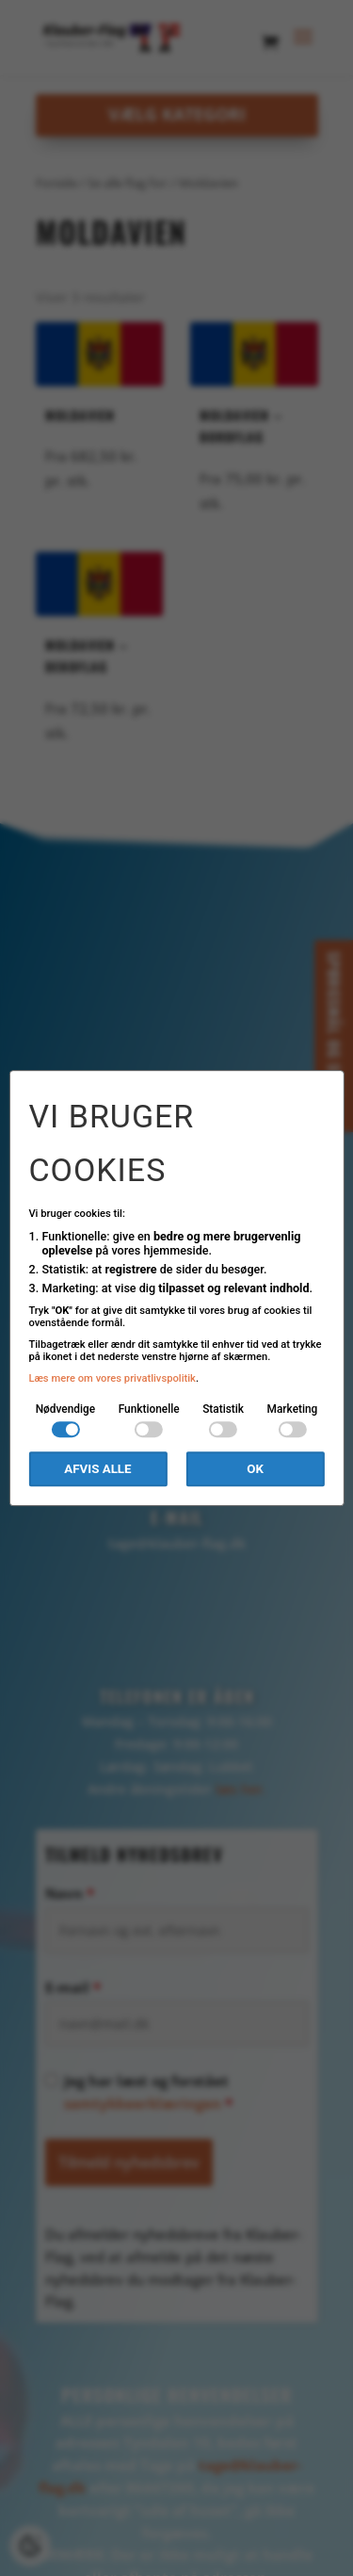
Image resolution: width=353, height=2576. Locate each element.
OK (255, 1469)
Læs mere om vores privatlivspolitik (112, 1378)
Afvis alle (97, 1469)
